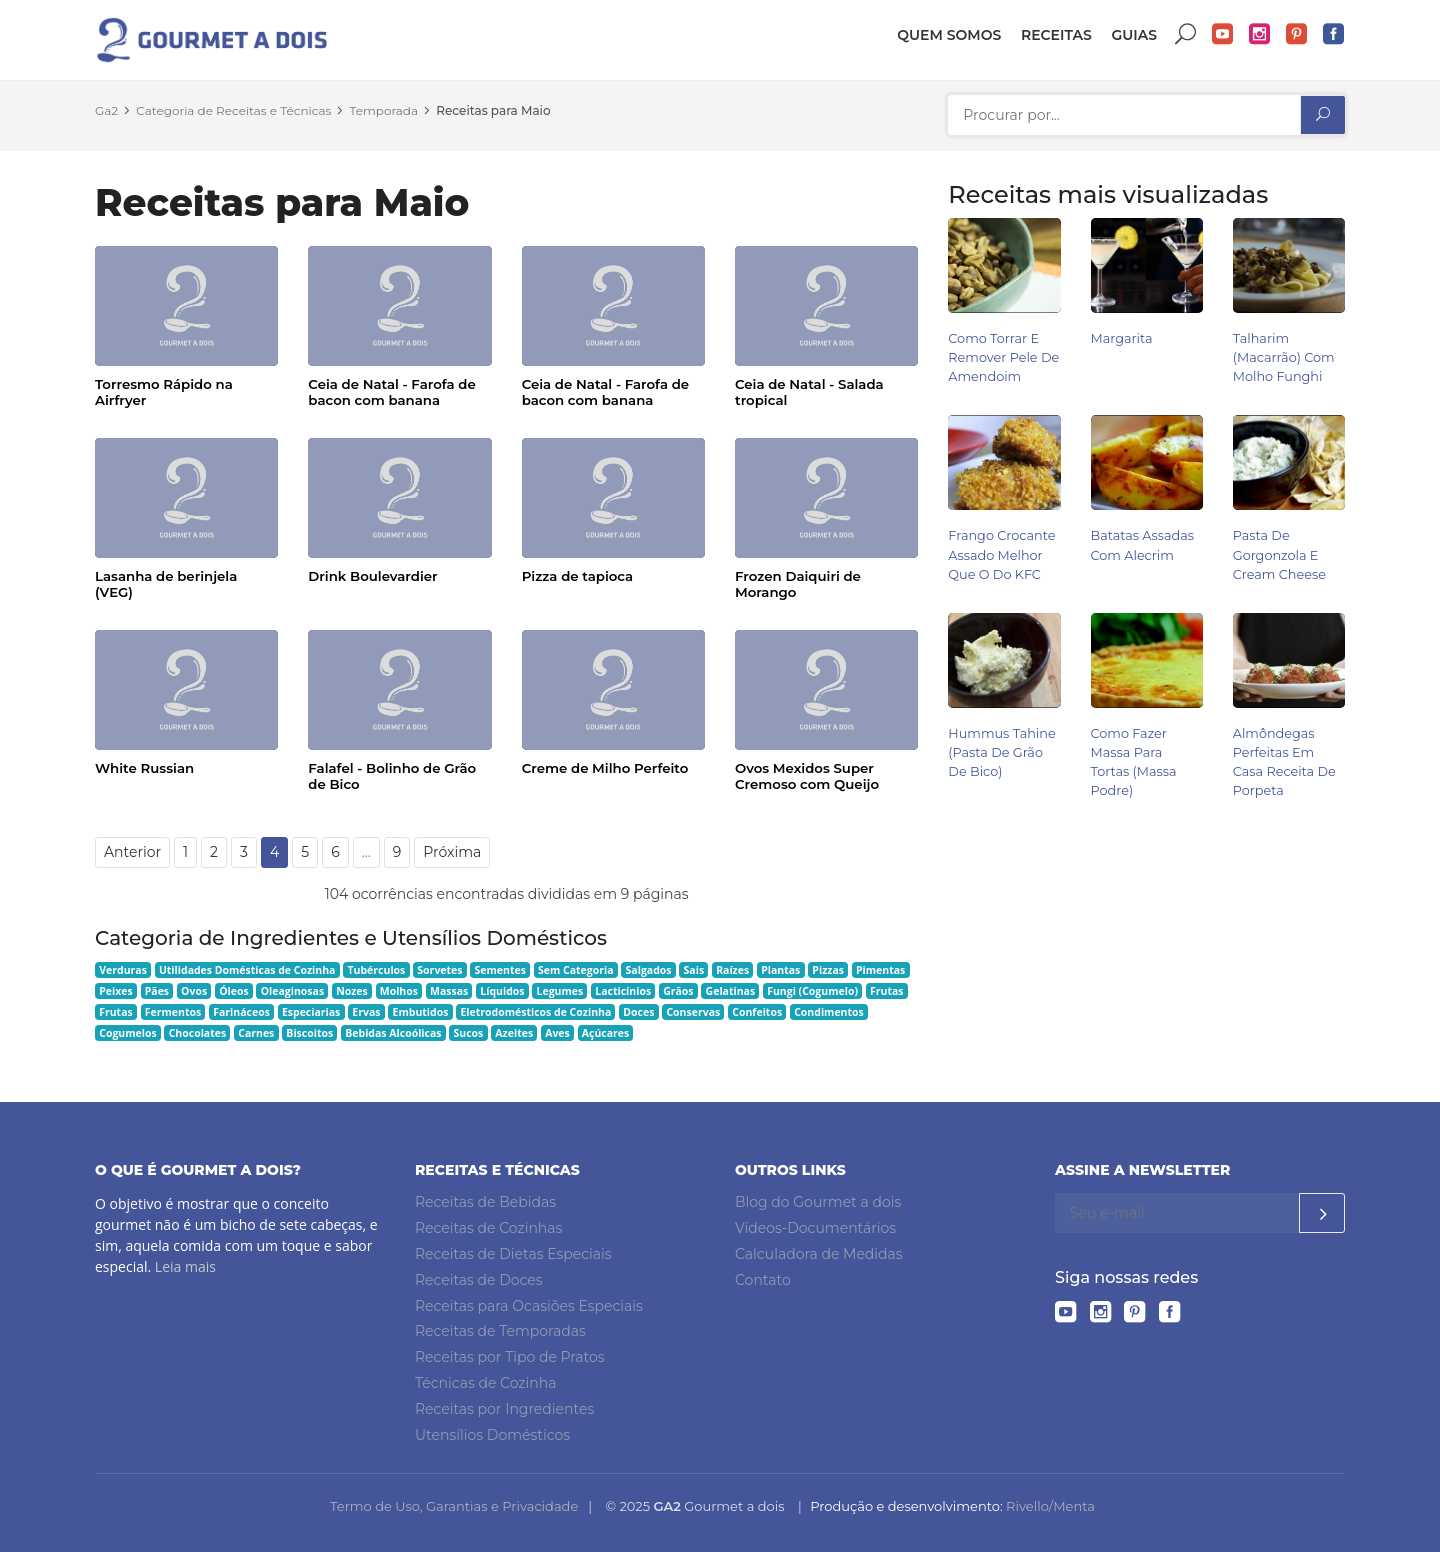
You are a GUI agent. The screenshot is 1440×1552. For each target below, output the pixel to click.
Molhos (399, 991)
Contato (763, 1280)
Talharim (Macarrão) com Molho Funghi (1284, 357)
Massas (449, 991)
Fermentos (173, 1012)
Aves (557, 1033)
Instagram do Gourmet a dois (1260, 34)
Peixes (116, 991)
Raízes (732, 970)
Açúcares (605, 1033)
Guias (1134, 35)
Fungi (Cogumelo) (812, 991)
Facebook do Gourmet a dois (1334, 34)
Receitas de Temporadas (500, 1331)
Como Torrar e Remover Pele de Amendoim (1003, 357)
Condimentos (829, 1012)
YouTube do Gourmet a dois (1223, 34)
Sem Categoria (576, 970)
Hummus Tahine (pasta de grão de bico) (1001, 752)
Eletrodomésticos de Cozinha (535, 1012)
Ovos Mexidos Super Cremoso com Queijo (807, 776)
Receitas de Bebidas (485, 1202)
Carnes (256, 1033)
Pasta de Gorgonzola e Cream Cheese (1279, 554)
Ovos (194, 991)
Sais (694, 970)
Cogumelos (127, 1033)
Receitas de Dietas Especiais (513, 1254)
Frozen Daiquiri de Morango (798, 584)
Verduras (123, 970)
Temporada (384, 110)
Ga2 (106, 110)
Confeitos (757, 1012)
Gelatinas (731, 991)
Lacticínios (623, 991)
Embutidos (421, 1012)
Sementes (500, 970)
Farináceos (241, 1012)
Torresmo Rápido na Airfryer (164, 392)
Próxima (452, 852)
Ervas (366, 1012)
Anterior (132, 852)
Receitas (1056, 35)
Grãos (678, 991)
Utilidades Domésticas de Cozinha (247, 970)
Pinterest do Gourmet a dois (1297, 34)
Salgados (649, 970)
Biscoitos (309, 1033)
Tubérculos (376, 970)
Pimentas (880, 970)
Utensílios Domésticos (492, 1435)
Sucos (469, 1033)
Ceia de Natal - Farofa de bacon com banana (391, 392)
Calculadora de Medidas (819, 1254)
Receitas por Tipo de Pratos (510, 1357)
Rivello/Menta (1050, 1506)
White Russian (144, 768)
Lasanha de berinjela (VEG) (166, 584)
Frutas (887, 991)
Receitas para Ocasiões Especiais (529, 1306)
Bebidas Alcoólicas (393, 1033)
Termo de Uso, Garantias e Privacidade (454, 1506)
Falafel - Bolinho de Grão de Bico (392, 776)
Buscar (1186, 34)
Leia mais (185, 1266)
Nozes (352, 991)
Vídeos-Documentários (815, 1228)
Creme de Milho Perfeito (605, 768)
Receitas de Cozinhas (488, 1228)
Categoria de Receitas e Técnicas (233, 110)
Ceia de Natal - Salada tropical (809, 392)
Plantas (780, 970)
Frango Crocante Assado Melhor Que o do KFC (1001, 554)
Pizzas (828, 970)
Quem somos (949, 35)
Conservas (693, 1012)
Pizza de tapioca (578, 576)
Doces (638, 1012)
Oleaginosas (292, 991)
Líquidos (502, 991)
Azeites (514, 1033)
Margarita (1122, 338)
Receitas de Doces (479, 1280)
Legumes (560, 991)
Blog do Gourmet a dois (818, 1202)
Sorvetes (439, 970)
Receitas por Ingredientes (504, 1409)
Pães (157, 991)
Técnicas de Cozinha (485, 1383)
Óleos (234, 991)
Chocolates (198, 1033)
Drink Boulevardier (372, 576)
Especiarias (311, 1012)
